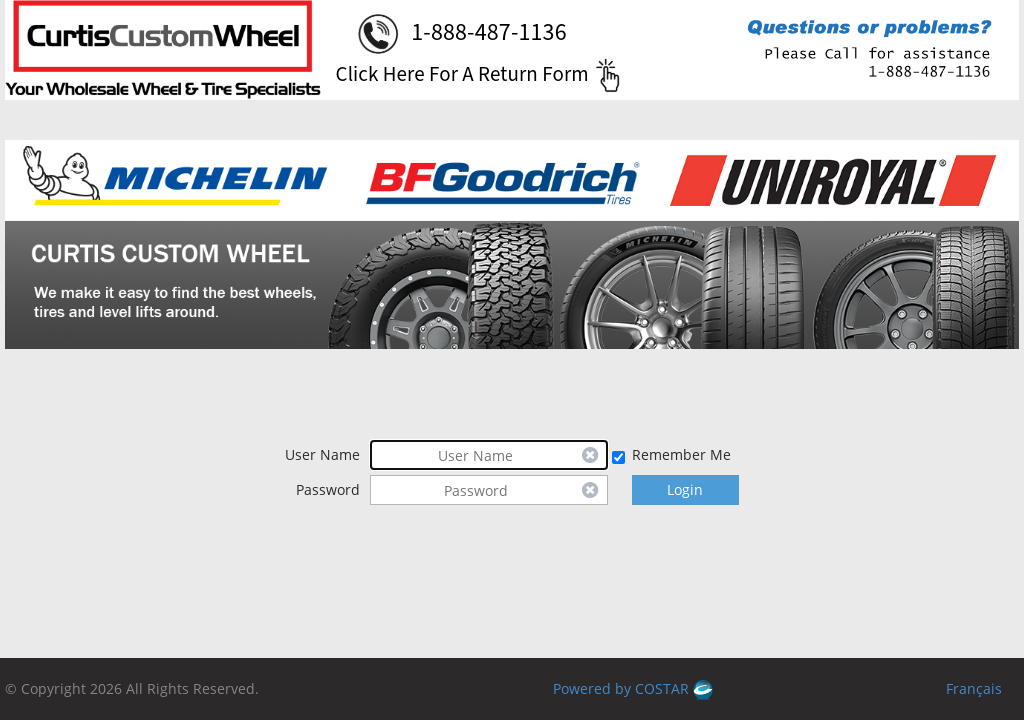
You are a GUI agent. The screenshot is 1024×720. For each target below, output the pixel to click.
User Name (322, 454)
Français (974, 688)
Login (685, 489)
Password (328, 489)
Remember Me (681, 454)
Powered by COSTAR (633, 688)
